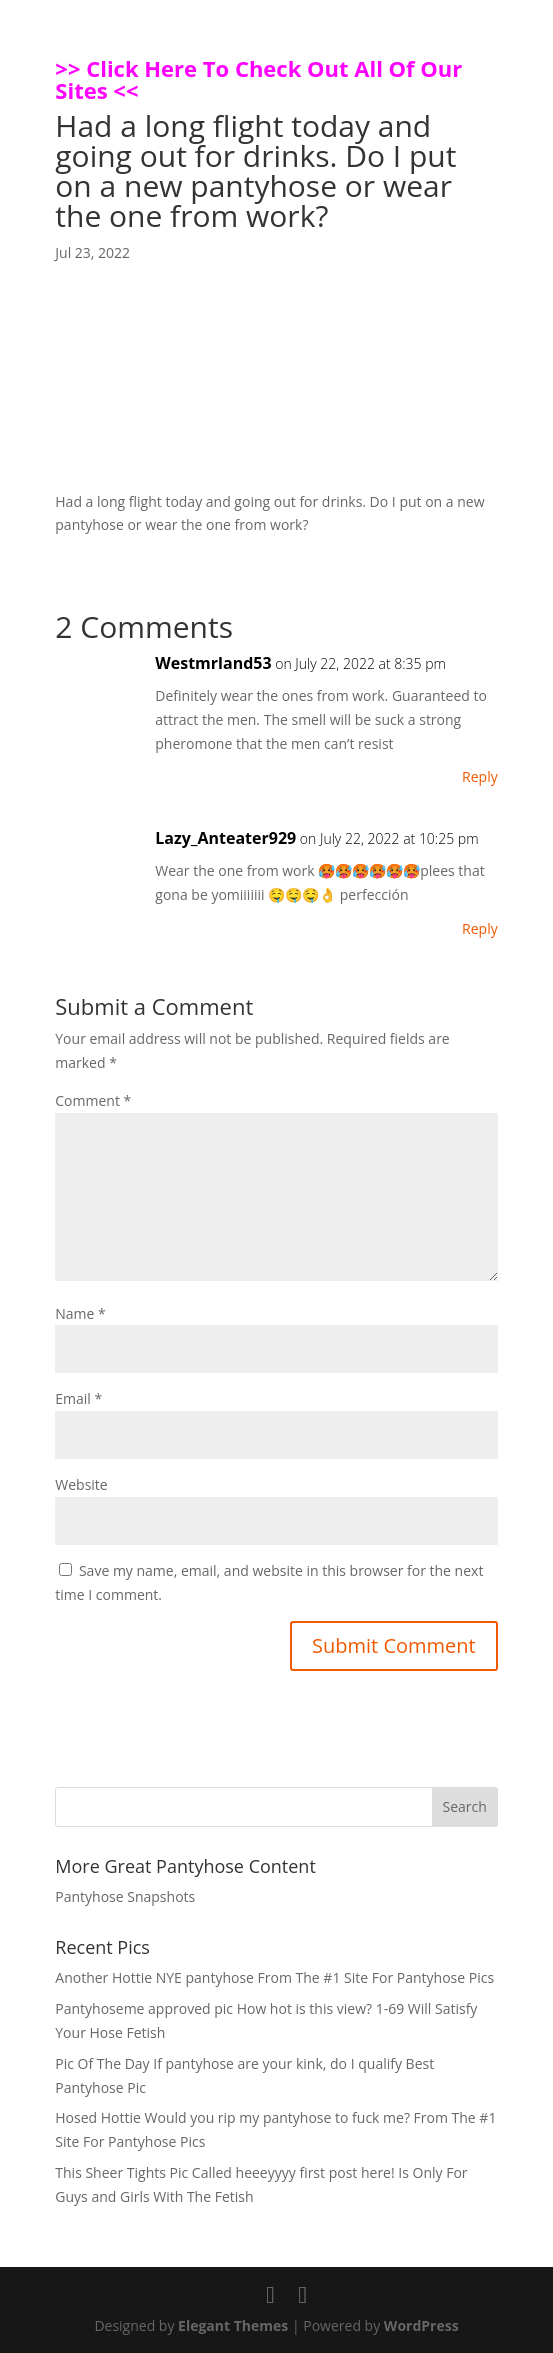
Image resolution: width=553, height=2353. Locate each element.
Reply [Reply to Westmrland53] (480, 776)
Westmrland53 (213, 663)
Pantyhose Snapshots (125, 1896)
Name (80, 1313)
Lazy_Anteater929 (225, 838)
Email (78, 1398)
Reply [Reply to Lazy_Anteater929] (480, 928)
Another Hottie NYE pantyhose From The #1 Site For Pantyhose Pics (274, 1977)
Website (81, 1484)
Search (465, 1806)
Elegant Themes (233, 2325)
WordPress (421, 2325)
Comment (93, 1100)
